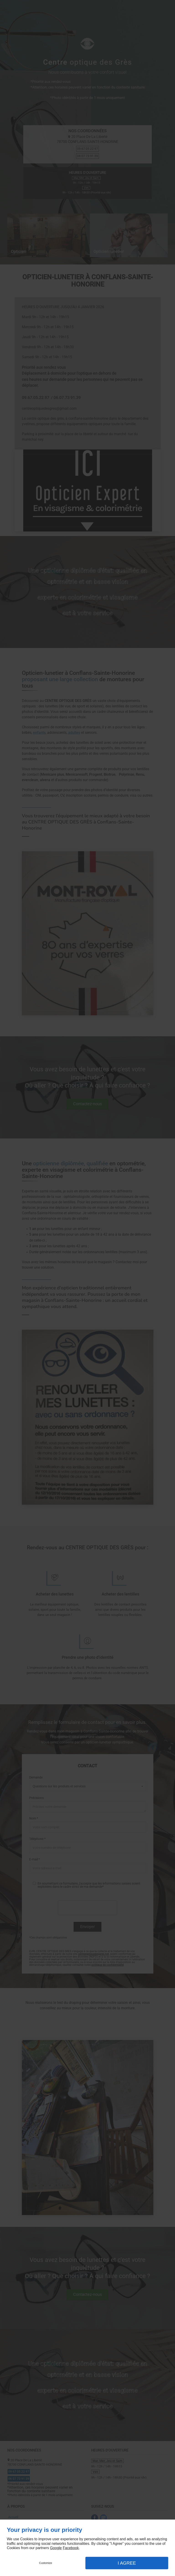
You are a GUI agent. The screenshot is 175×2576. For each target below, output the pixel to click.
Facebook (71, 2548)
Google (56, 2548)
